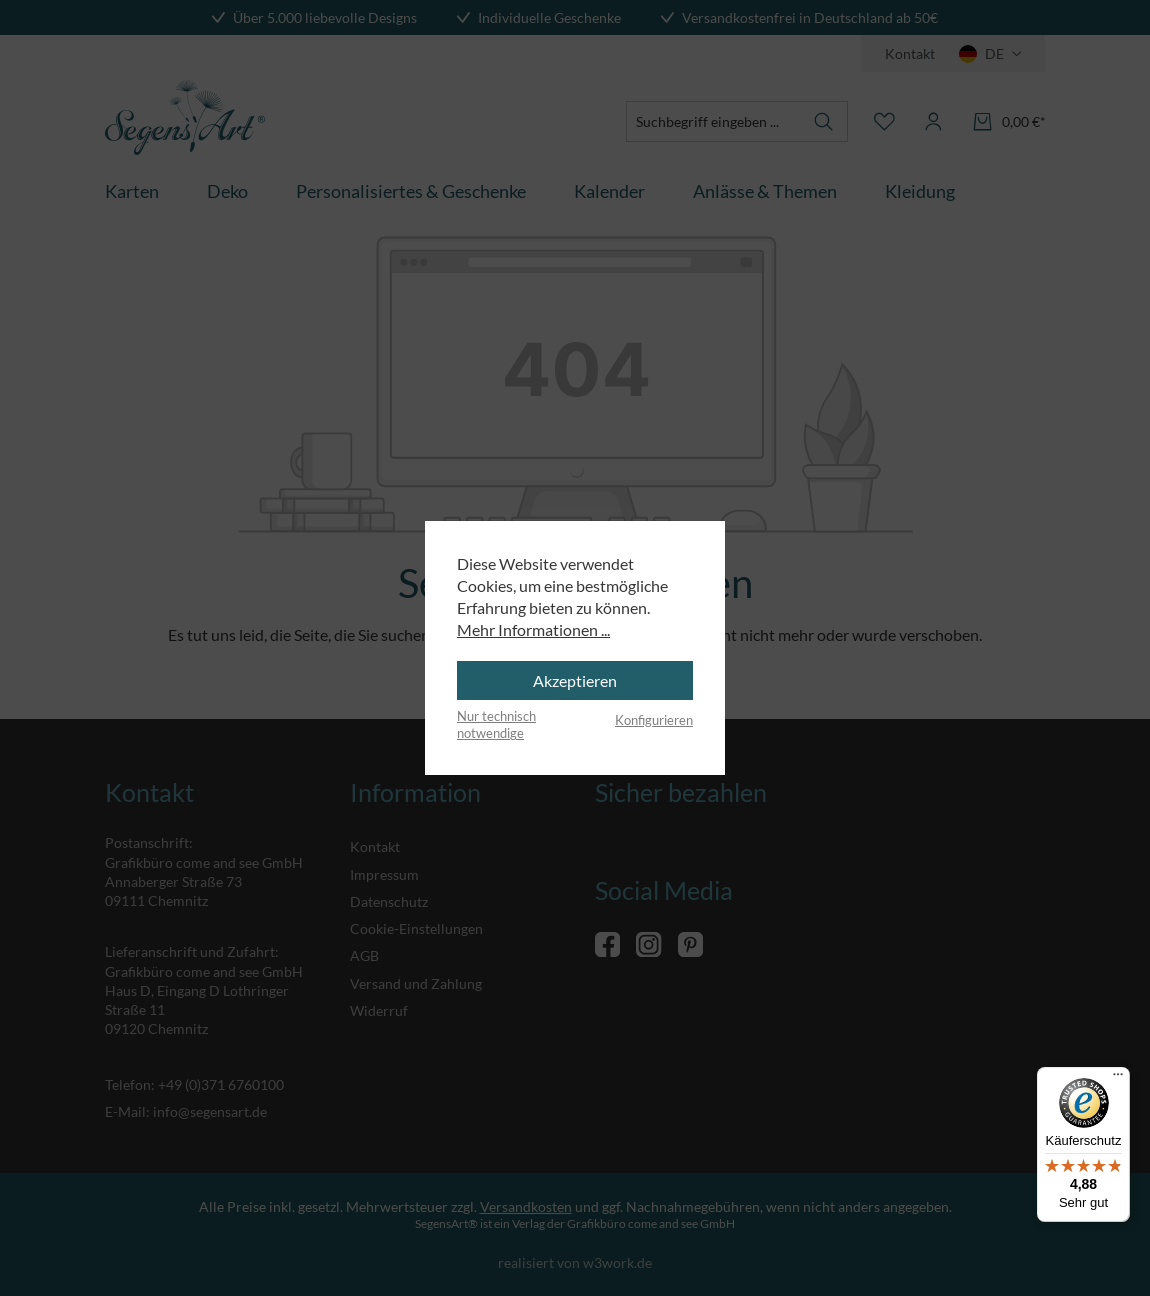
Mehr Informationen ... (533, 629)
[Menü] (1118, 1079)
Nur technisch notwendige (496, 725)
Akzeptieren (575, 680)
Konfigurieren (654, 720)
